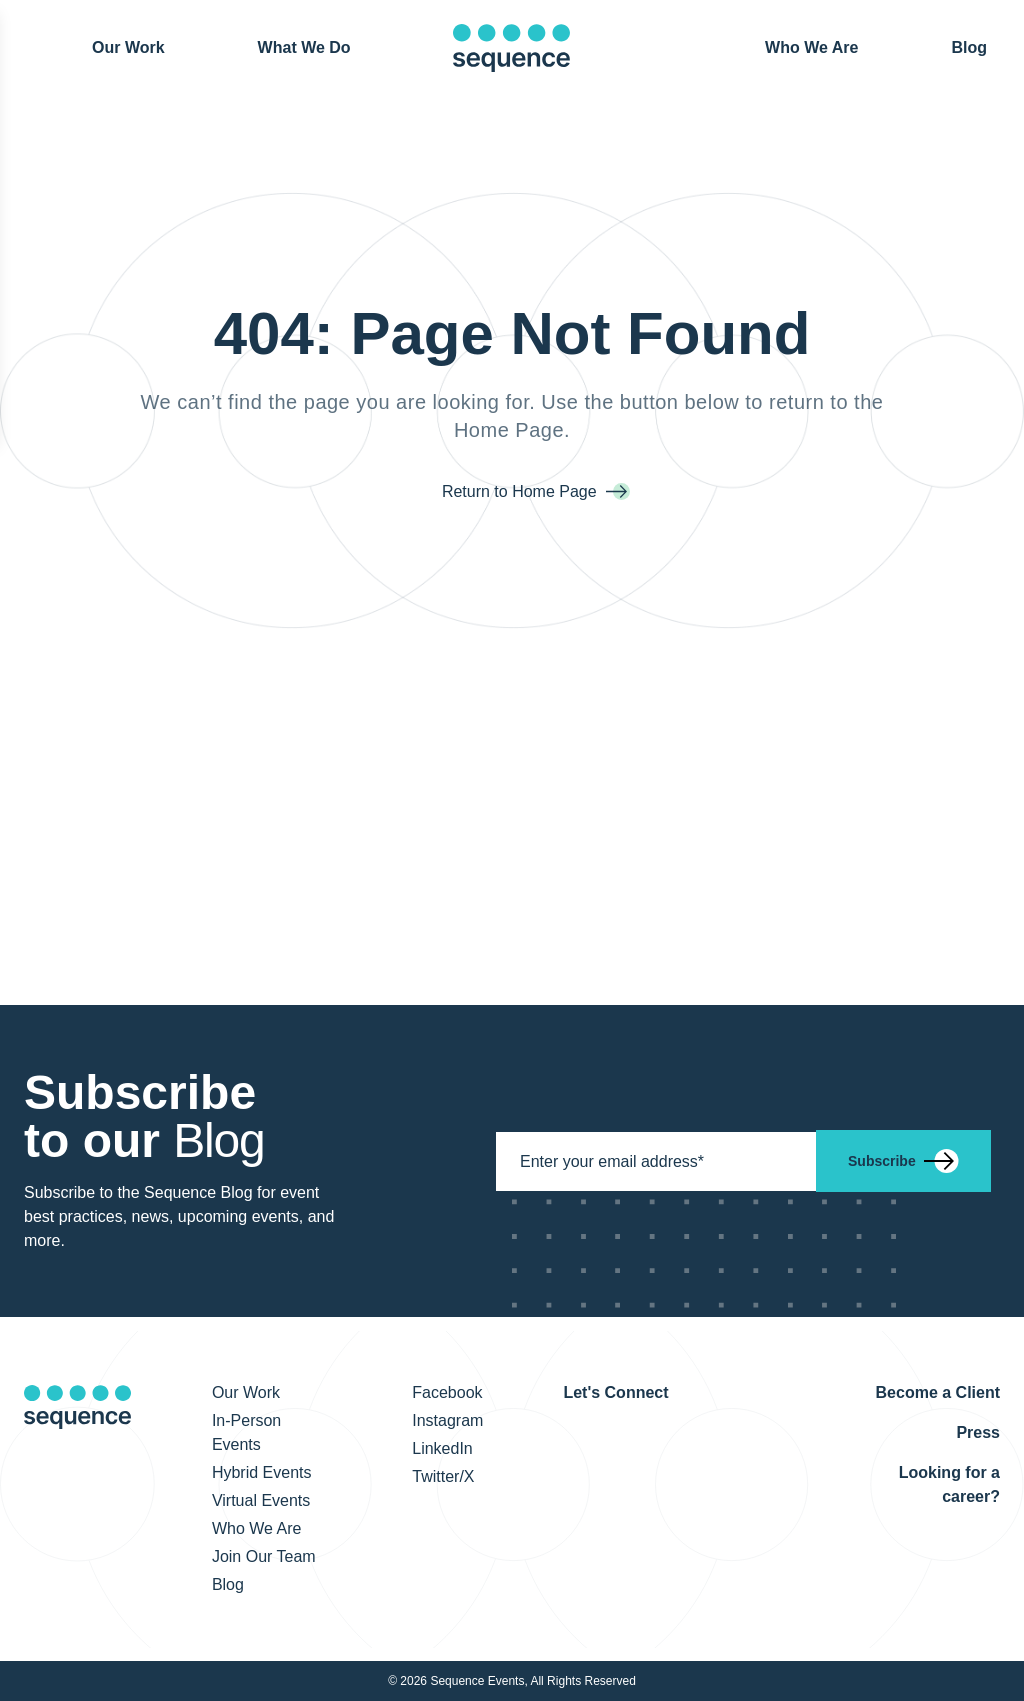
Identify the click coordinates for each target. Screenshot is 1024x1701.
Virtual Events (261, 1500)
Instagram (447, 1420)
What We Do (304, 47)
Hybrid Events (262, 1472)
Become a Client (938, 1392)
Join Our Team (264, 1556)
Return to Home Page (521, 491)
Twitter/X (443, 1476)
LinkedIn (442, 1448)
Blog (969, 46)
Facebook (447, 1392)
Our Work (128, 46)
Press (978, 1432)
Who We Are (811, 47)
